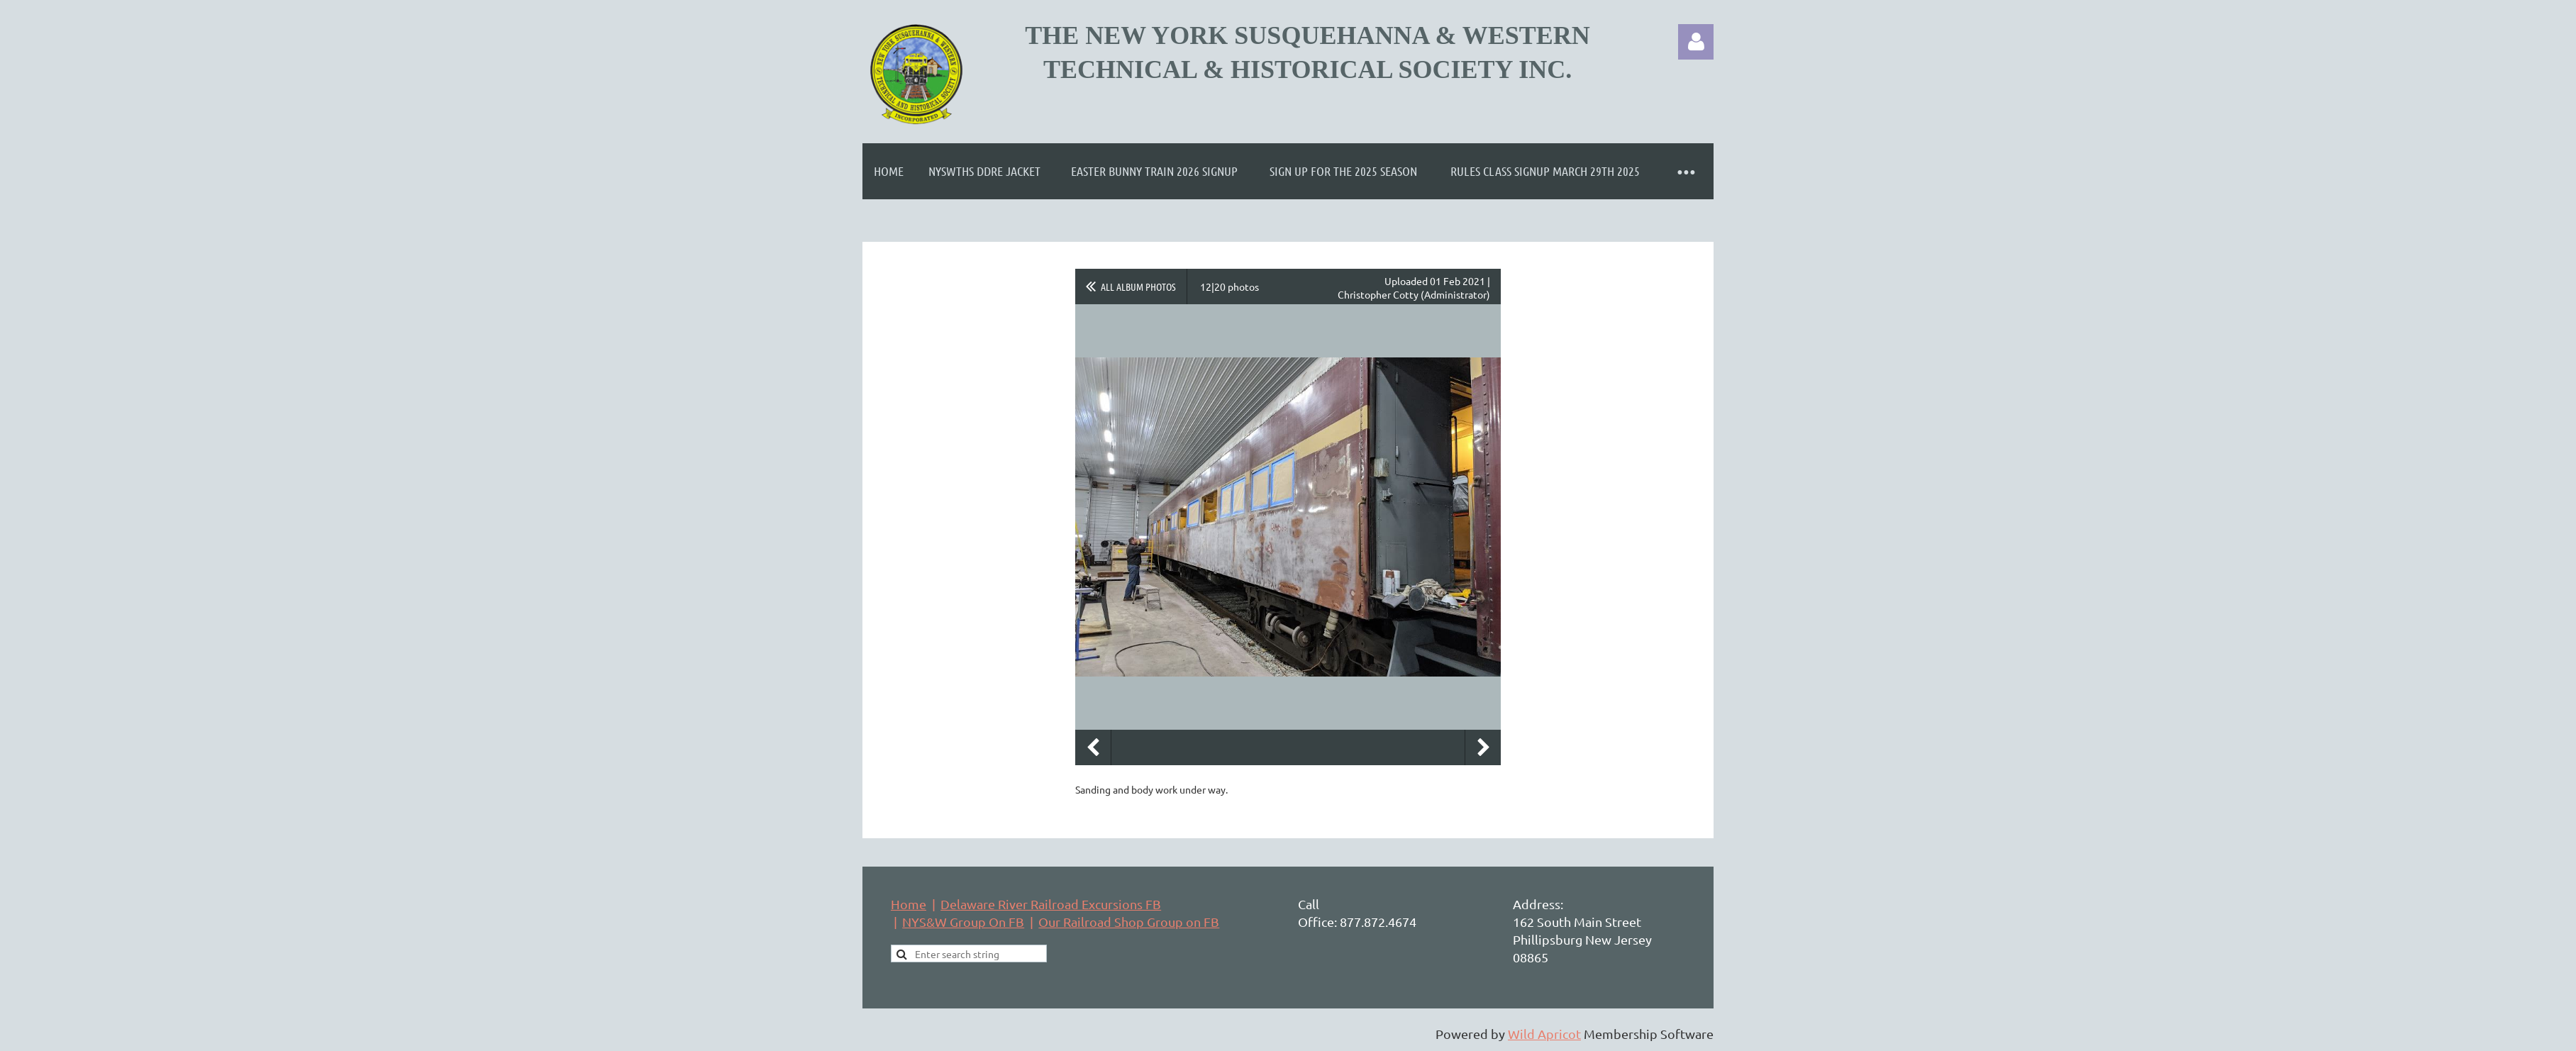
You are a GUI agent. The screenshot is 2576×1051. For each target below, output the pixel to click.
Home (908, 903)
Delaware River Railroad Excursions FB (1050, 903)
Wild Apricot (1544, 1033)
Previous (1093, 747)
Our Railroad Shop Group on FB (1128, 921)
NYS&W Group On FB (963, 921)
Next (1483, 747)
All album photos (1138, 286)
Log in (1696, 42)
